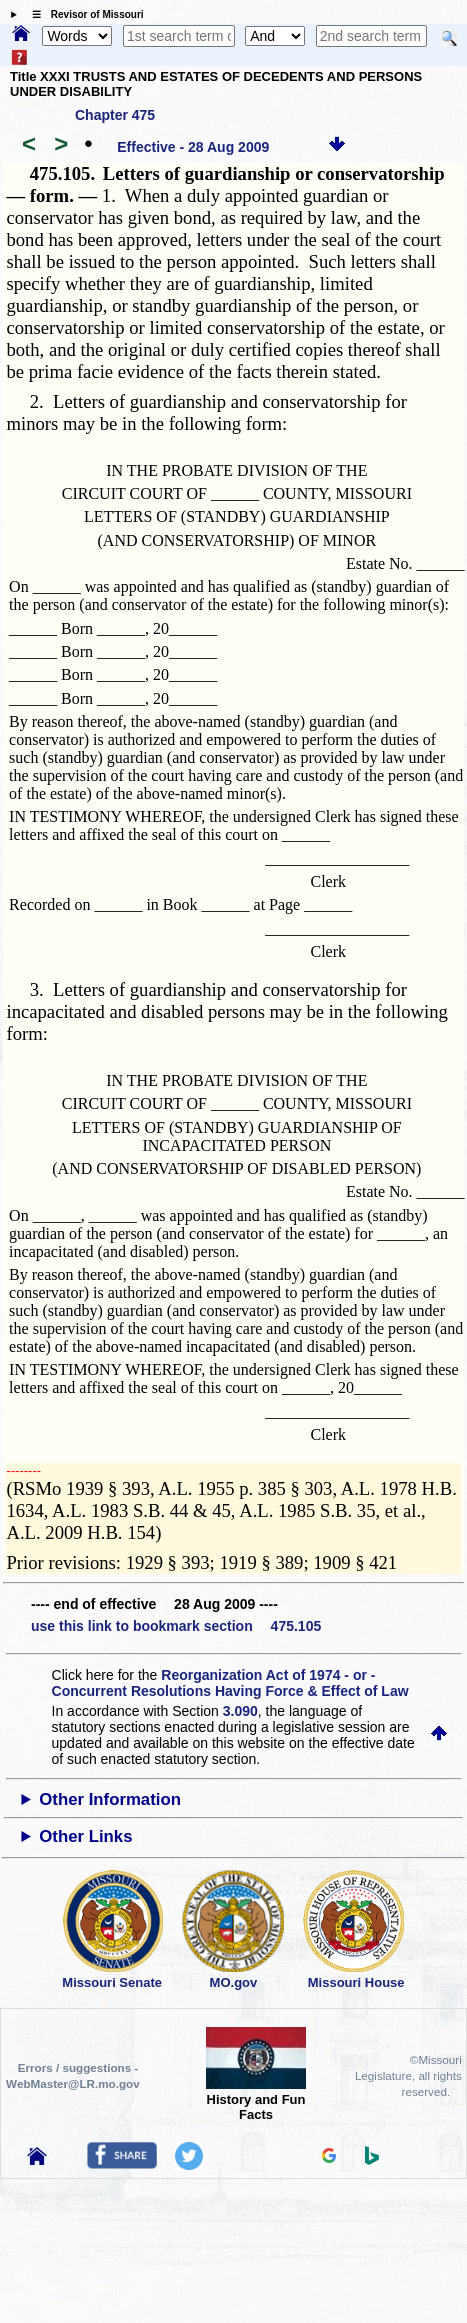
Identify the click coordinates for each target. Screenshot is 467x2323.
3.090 (240, 1711)
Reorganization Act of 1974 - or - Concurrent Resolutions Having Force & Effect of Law (230, 1683)
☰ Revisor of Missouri (83, 14)
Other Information (110, 1799)
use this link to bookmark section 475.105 (176, 1626)
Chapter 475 (115, 115)
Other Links (85, 1836)
